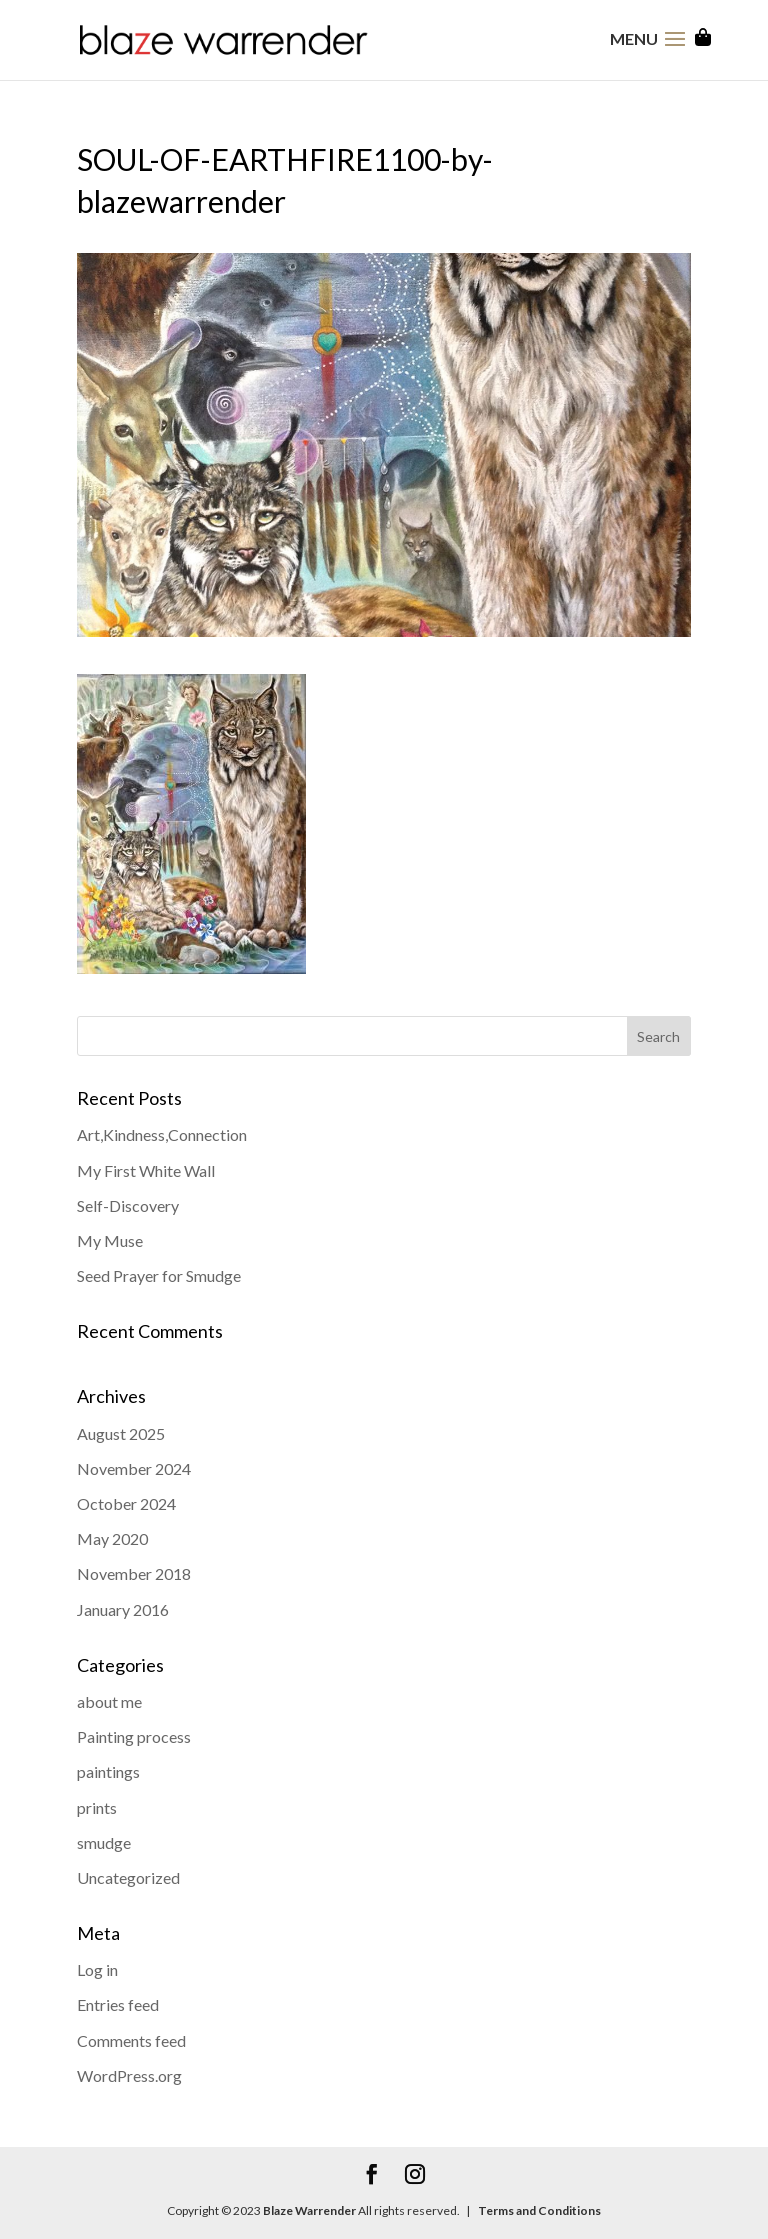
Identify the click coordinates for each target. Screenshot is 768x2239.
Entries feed (118, 2004)
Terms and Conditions (538, 2210)
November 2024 (134, 1468)
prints (97, 1807)
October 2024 (126, 1503)
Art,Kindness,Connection (162, 1134)
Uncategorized (128, 1877)
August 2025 (121, 1433)
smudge (104, 1842)
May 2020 (112, 1538)
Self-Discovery (128, 1205)
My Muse (110, 1240)
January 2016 (123, 1609)
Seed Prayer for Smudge (159, 1275)
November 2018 (134, 1573)
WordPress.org (129, 2075)
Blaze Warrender (309, 2210)
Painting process (134, 1736)
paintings (108, 1771)
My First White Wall (146, 1170)
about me (109, 1701)
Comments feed (131, 2040)
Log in (97, 1969)
